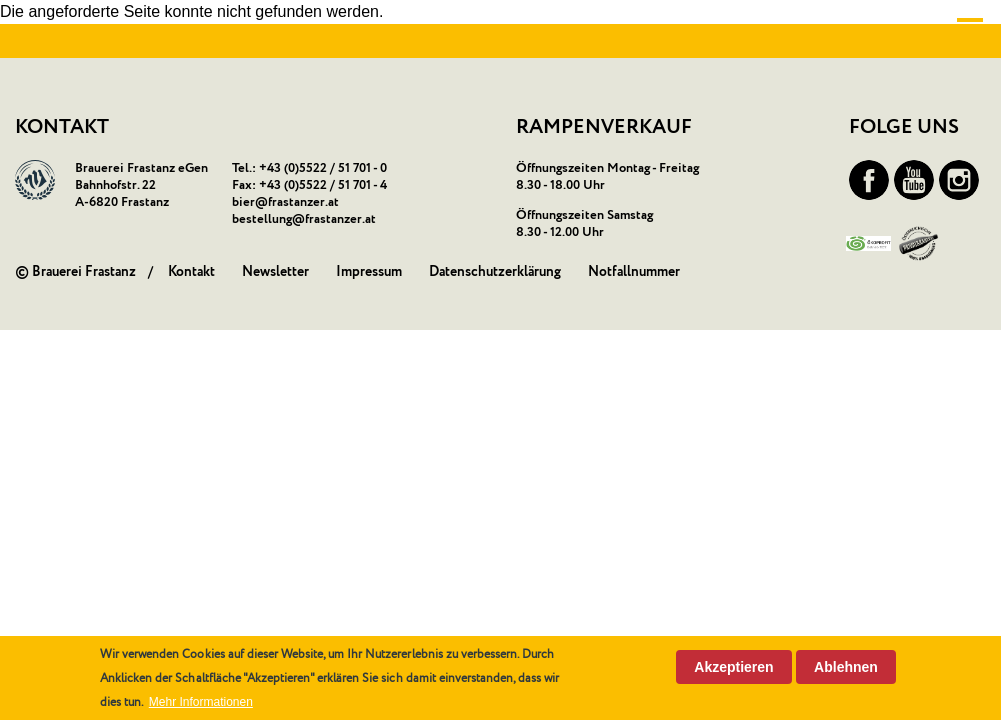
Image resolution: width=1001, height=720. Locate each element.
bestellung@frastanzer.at (304, 219)
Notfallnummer (634, 272)
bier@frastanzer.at (285, 202)
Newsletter (275, 272)
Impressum (369, 272)
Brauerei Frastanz (84, 272)
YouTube (914, 180)
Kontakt (191, 272)
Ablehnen (846, 667)
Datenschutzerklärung (495, 272)
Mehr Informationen (201, 702)
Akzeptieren (733, 667)
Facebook (869, 180)
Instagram (959, 180)
